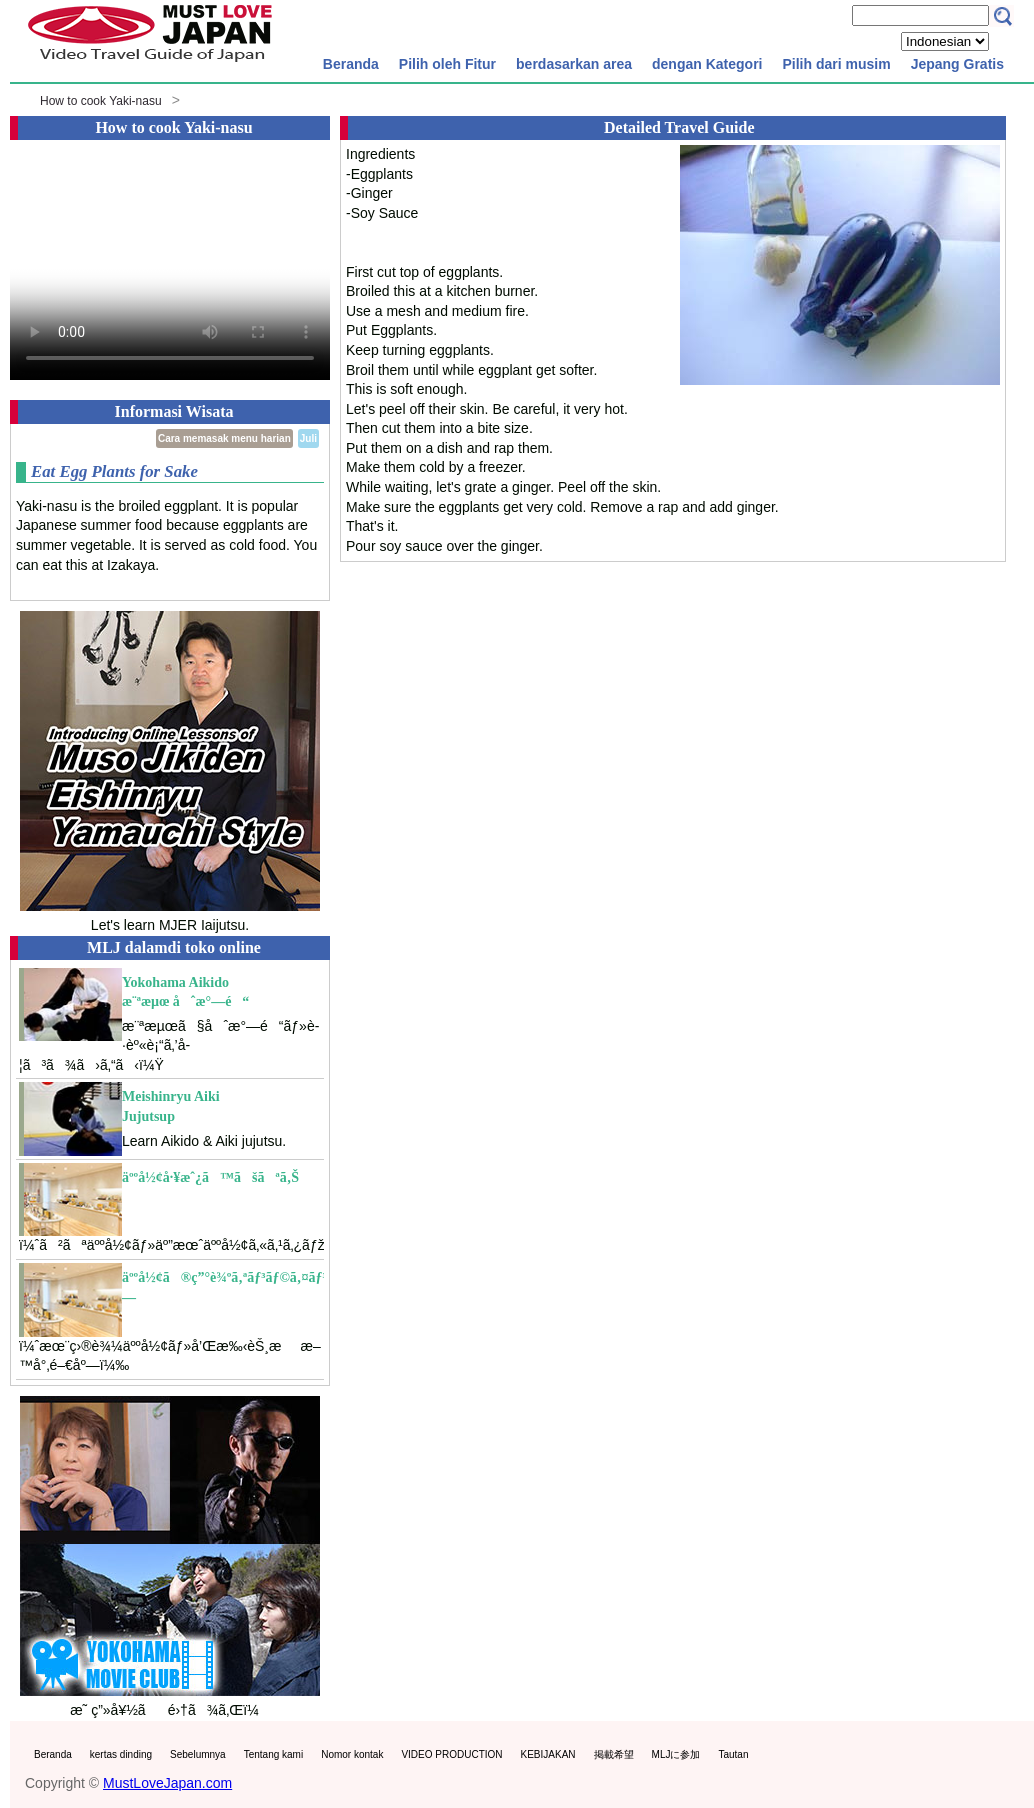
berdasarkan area (574, 64)
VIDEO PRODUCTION (451, 1754)
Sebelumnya (198, 1754)
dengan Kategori (707, 64)
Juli (308, 438)
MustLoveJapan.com (167, 1783)
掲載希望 (614, 1754)
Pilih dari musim (836, 64)
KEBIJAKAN (548, 1754)
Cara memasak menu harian (224, 438)
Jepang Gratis (957, 64)
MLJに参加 (676, 1754)
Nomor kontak (352, 1754)
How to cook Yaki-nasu (101, 101)
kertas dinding (121, 1754)
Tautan (733, 1754)
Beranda (351, 64)
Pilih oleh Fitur (447, 64)
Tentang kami (273, 1754)
